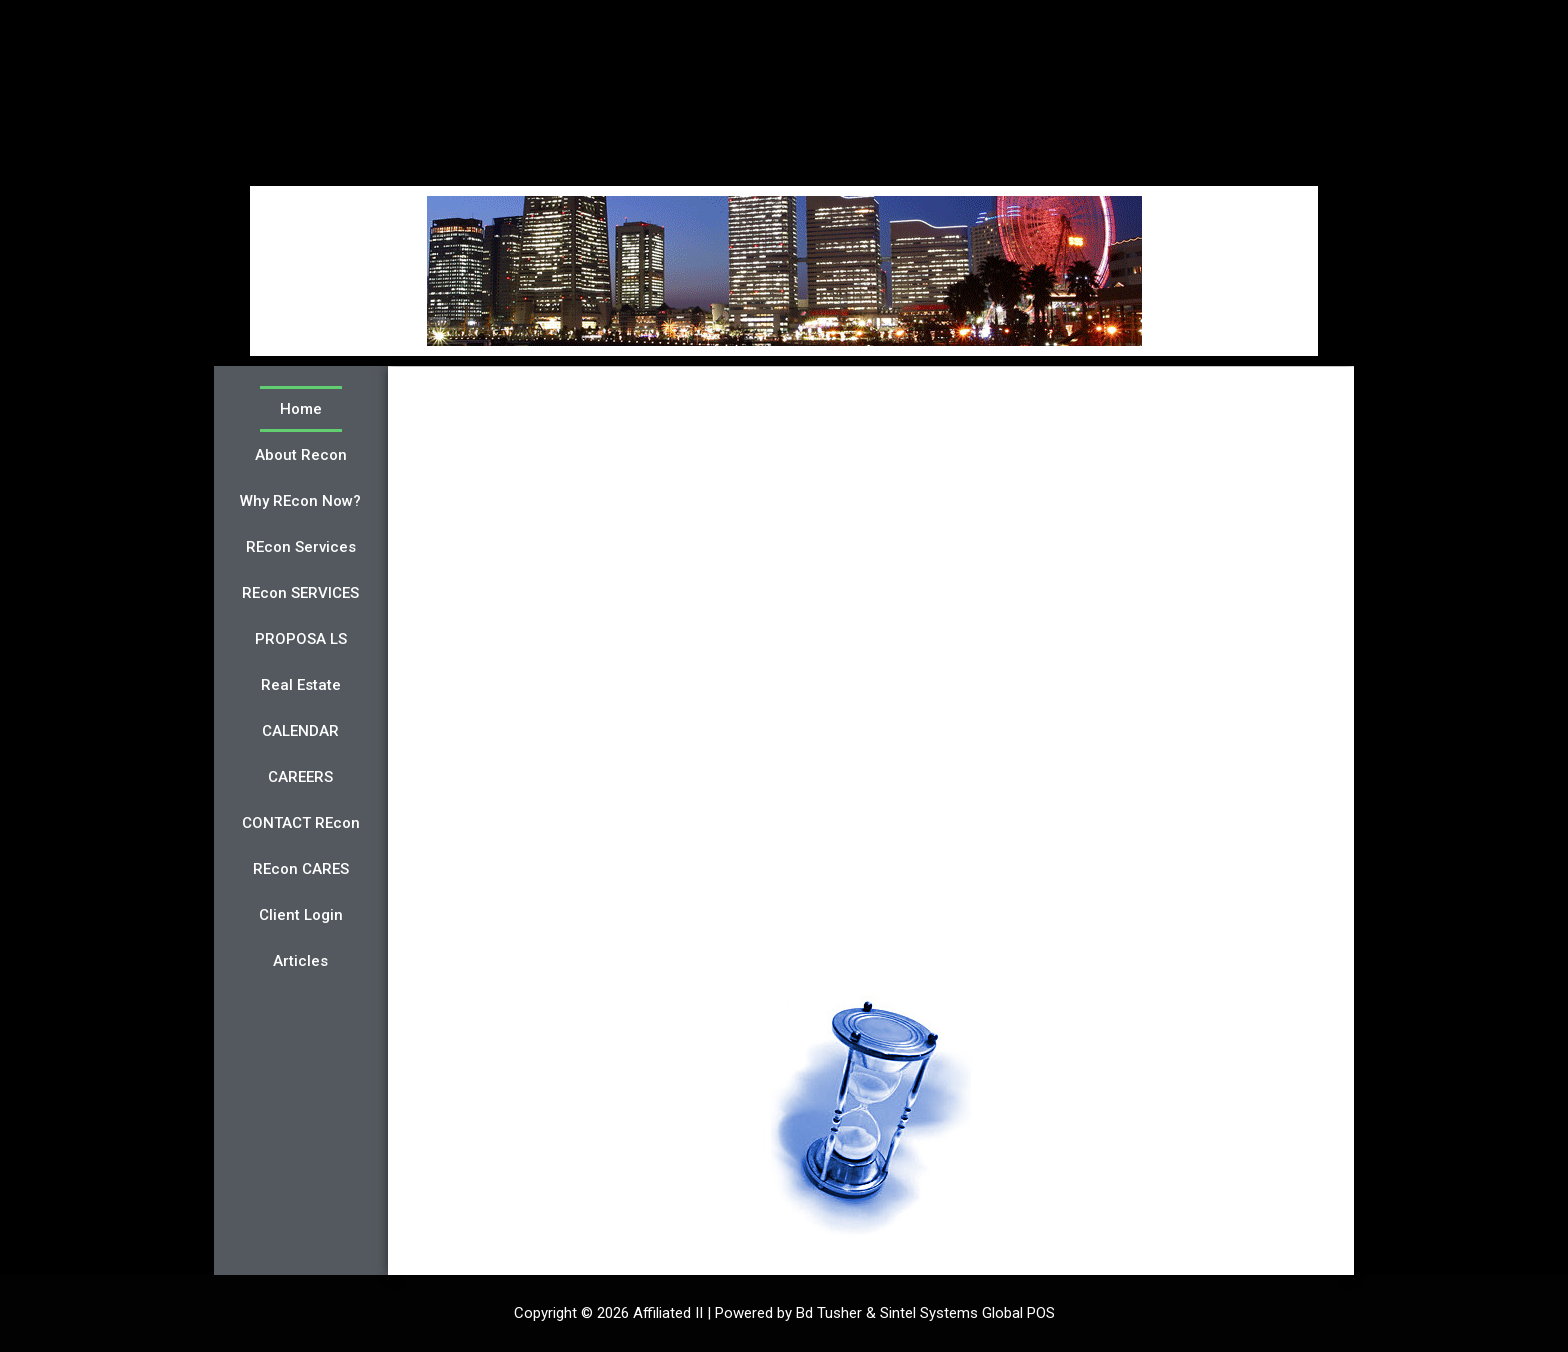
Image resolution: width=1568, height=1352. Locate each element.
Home (301, 409)
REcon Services (301, 547)
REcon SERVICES (300, 593)
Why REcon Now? (300, 501)
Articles (300, 961)
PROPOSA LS (301, 639)
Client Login (301, 915)
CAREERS (300, 777)
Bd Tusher (829, 1313)
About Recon (301, 455)
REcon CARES (301, 869)
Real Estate (301, 685)
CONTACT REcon (301, 823)
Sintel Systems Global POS (967, 1313)
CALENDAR (300, 731)
